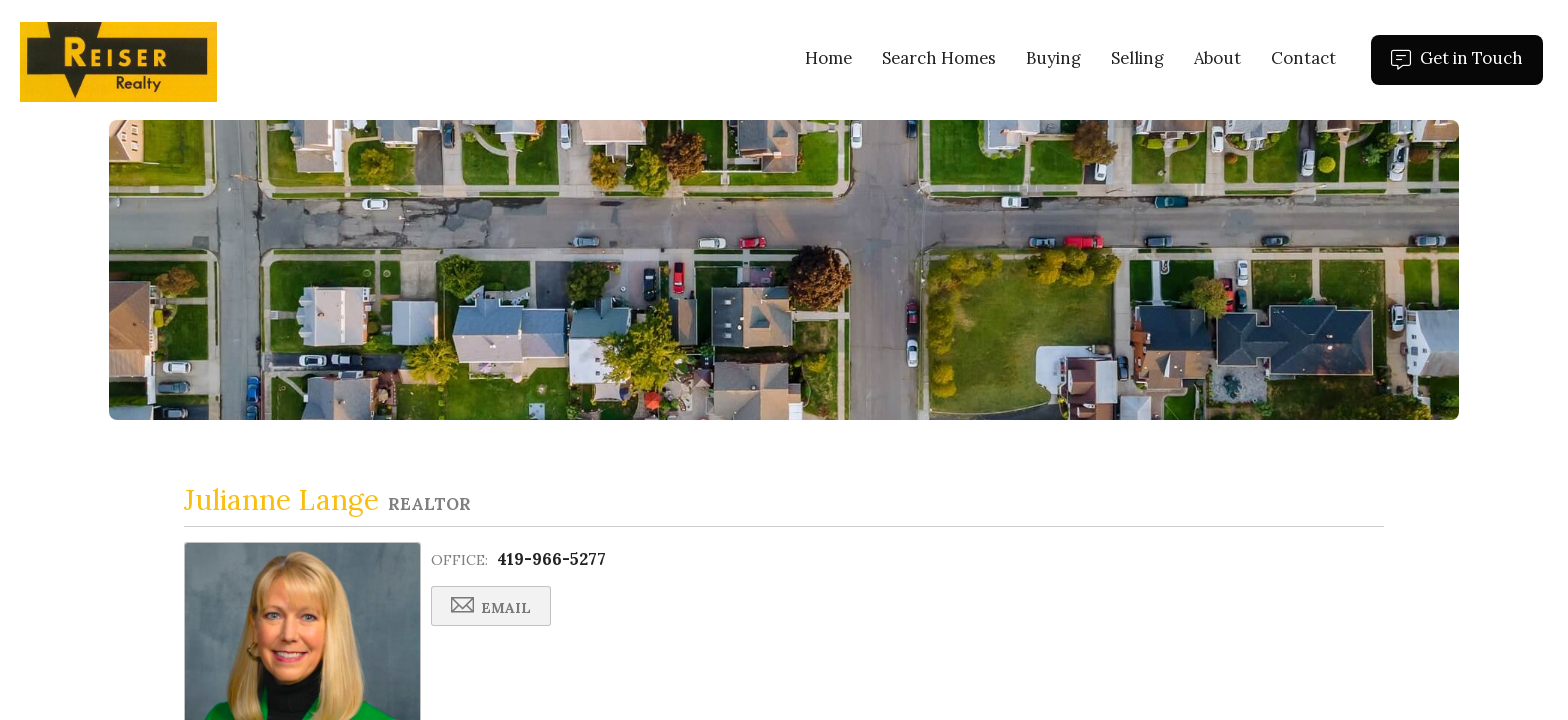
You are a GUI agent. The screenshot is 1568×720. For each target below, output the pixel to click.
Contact (1303, 58)
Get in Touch (1467, 66)
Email (491, 606)
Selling (1137, 58)
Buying (1053, 58)
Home (828, 58)
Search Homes (939, 58)
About (1217, 58)
